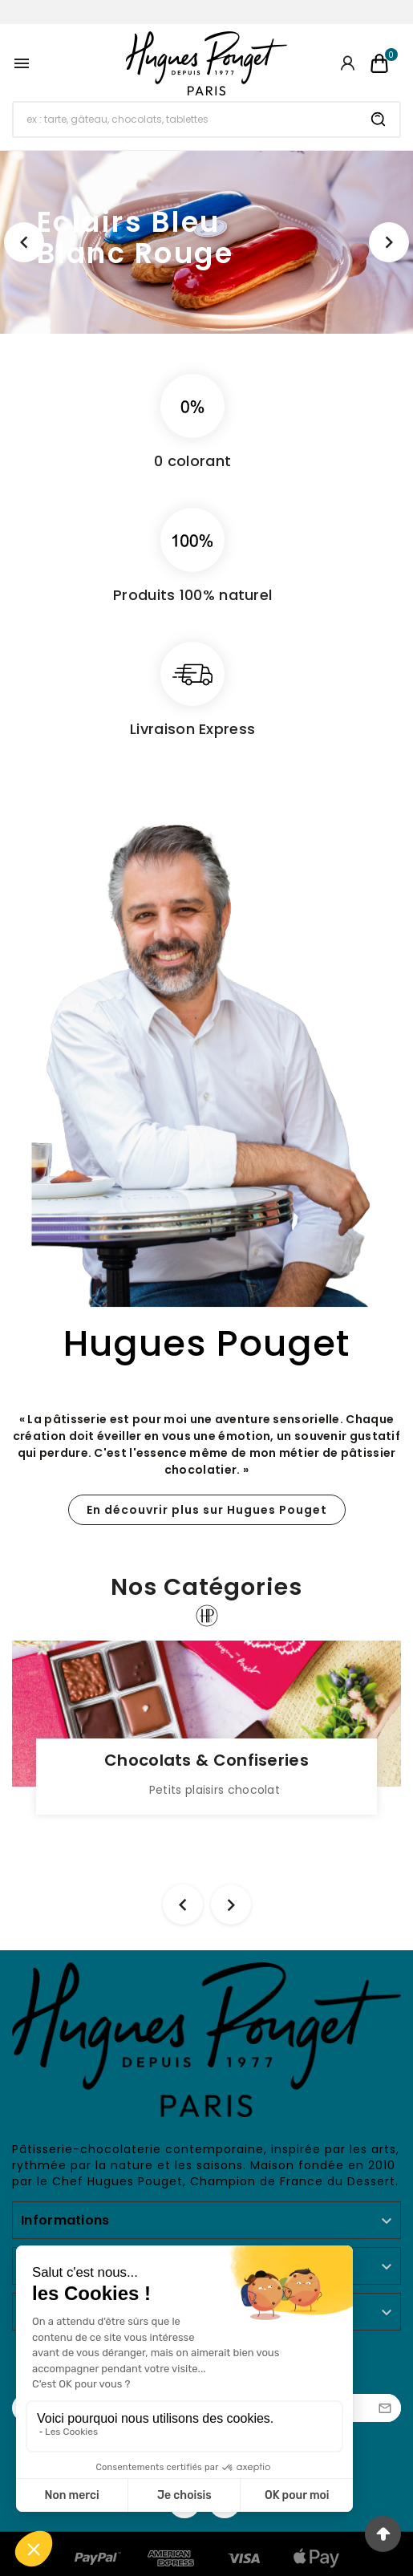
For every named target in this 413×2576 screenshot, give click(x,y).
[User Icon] (347, 63)
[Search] (378, 119)
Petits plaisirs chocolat (214, 1790)
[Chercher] (186, 119)
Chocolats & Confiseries (206, 1760)
